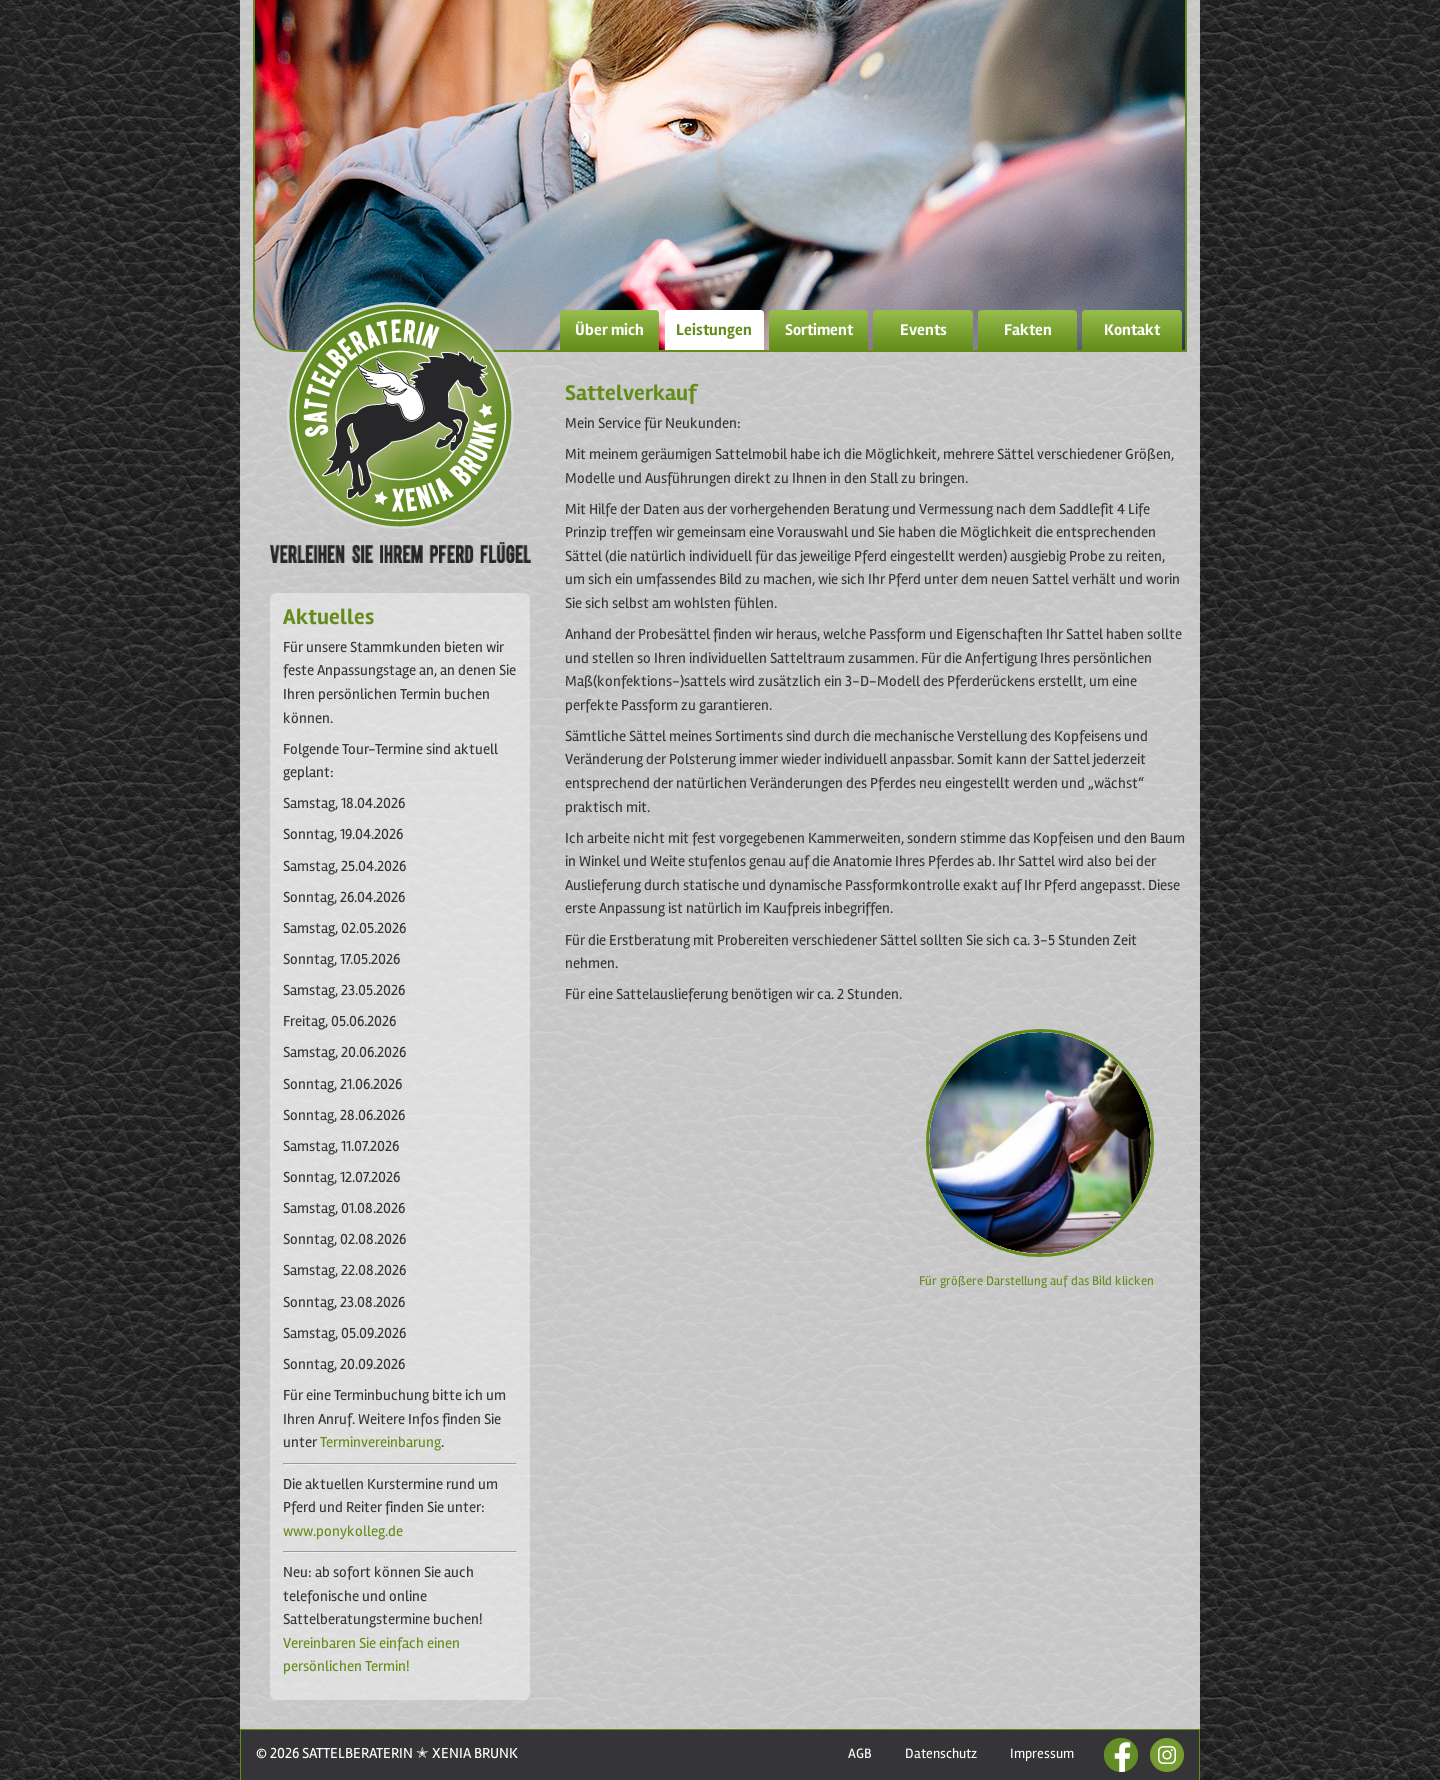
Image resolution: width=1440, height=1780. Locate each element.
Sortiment (819, 330)
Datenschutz (941, 1753)
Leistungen (714, 330)
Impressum (1042, 1753)
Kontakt (1132, 330)
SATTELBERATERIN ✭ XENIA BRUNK (408, 1753)
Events (923, 330)
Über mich (609, 330)
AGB (860, 1753)
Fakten (1028, 330)
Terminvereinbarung (379, 1442)
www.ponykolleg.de (343, 1531)
